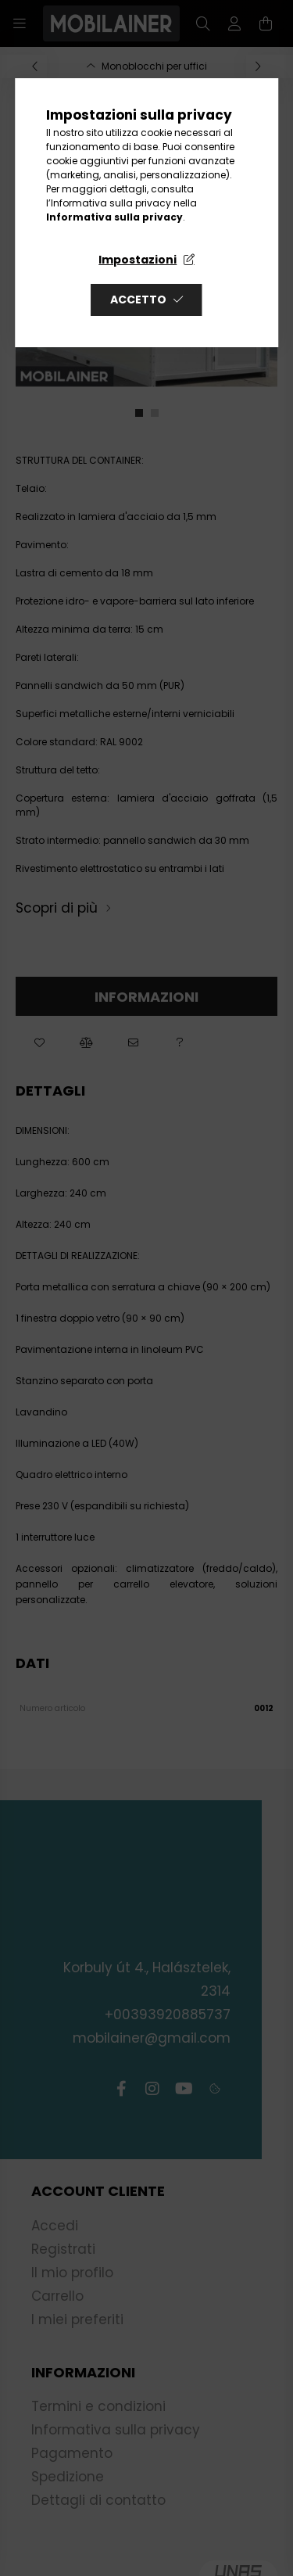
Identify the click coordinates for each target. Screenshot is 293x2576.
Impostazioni (137, 259)
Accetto (138, 299)
